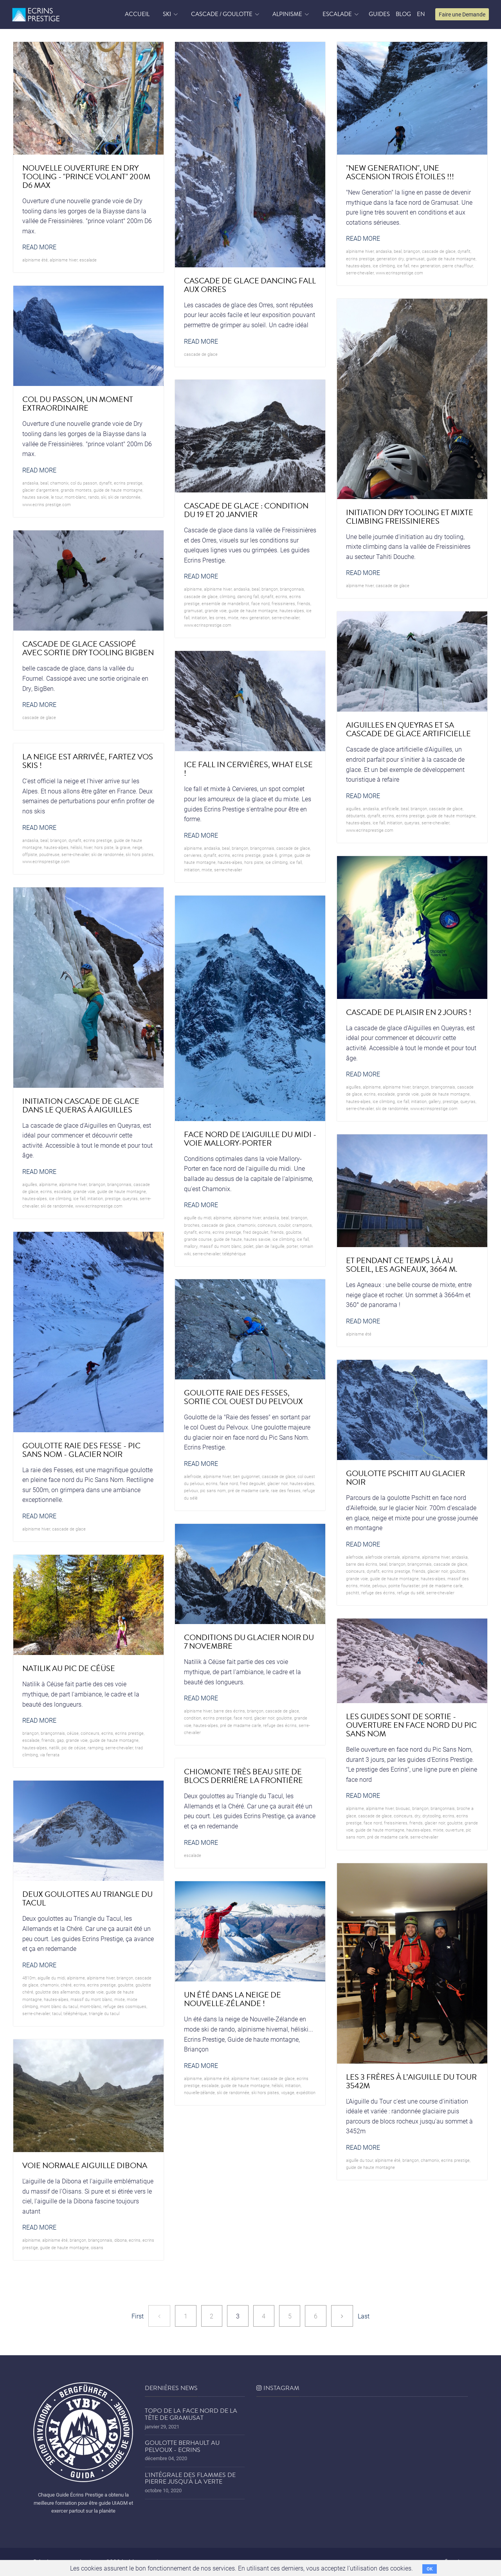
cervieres (193, 855)
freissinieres (283, 603)
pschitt (352, 1592)
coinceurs (267, 1225)
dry (417, 1816)
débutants (356, 815)
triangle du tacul (104, 2013)
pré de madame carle (248, 1490)
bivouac (403, 1808)
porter (292, 1246)
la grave (122, 847)
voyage (287, 2092)
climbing (227, 596)
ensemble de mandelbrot (225, 603)
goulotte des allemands (57, 1992)
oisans (97, 2247)
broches (192, 1225)
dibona (120, 2240)
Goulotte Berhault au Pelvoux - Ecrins (182, 2446)
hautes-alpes (358, 266)
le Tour (57, 497)
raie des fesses (286, 1490)
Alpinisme (287, 14)
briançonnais (292, 589)
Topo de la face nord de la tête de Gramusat (191, 2414)
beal (398, 251)
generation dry (390, 258)
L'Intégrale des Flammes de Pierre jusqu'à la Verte (190, 2478)
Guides (379, 14)
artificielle (390, 808)
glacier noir (277, 1483)
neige (137, 847)
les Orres (217, 617)
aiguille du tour (359, 2160)
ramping (95, 1747)
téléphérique (234, 1253)
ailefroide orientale (382, 1557)
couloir (284, 1225)
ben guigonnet (246, 1476)
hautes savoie (35, 497)
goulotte (293, 1232)
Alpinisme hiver (63, 260)
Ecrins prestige (360, 258)
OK (430, 2569)
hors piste (253, 862)
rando (93, 497)
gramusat (415, 258)
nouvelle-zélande (199, 2092)
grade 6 (270, 855)
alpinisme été (35, 260)
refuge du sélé (410, 1592)
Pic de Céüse (73, 1747)
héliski (76, 847)
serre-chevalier (360, 273)
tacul (56, 2013)
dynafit (464, 251)
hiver (88, 847)
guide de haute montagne (451, 258)
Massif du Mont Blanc (220, 1246)
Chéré (66, 1985)
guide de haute (228, 1239)
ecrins (281, 596)
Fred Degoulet (256, 1232)
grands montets (76, 490)
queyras (412, 823)
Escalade (337, 14)
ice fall (403, 266)
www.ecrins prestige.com (46, 504)
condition (192, 1718)
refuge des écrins (378, 1592)
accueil (137, 14)
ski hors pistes (139, 854)
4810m (29, 1978)
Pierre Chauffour (457, 266)
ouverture (454, 1830)
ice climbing (384, 266)
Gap (60, 1740)
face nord (260, 603)
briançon (412, 251)
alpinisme (193, 589)
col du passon (83, 483)
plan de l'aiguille (270, 1246)
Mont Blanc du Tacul (59, 2006)
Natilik (54, 1747)
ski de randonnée (124, 497)
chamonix (59, 483)
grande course (198, 1239)
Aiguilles (353, 808)
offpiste (29, 854)
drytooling (431, 1816)
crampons (302, 1225)
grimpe (285, 855)
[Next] (342, 2316)
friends (303, 603)
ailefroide (192, 1476)
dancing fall (248, 596)
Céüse (73, 1733)
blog (403, 14)
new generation (425, 266)
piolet (248, 1246)
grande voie (216, 610)
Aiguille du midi (197, 1217)
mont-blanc (75, 497)
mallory (191, 1246)
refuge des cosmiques (124, 2006)
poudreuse (49, 854)
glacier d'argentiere (40, 490)
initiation (199, 617)
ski (103, 497)
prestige (450, 1101)
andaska (384, 251)
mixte (233, 617)
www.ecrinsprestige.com (399, 273)
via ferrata (49, 1755)
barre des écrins (361, 1564)
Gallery (435, 1101)
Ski (167, 14)
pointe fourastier (404, 1585)
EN (421, 14)
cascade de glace (201, 354)
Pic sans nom (213, 1490)
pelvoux (191, 1490)
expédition (305, 2092)
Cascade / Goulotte (221, 14)
